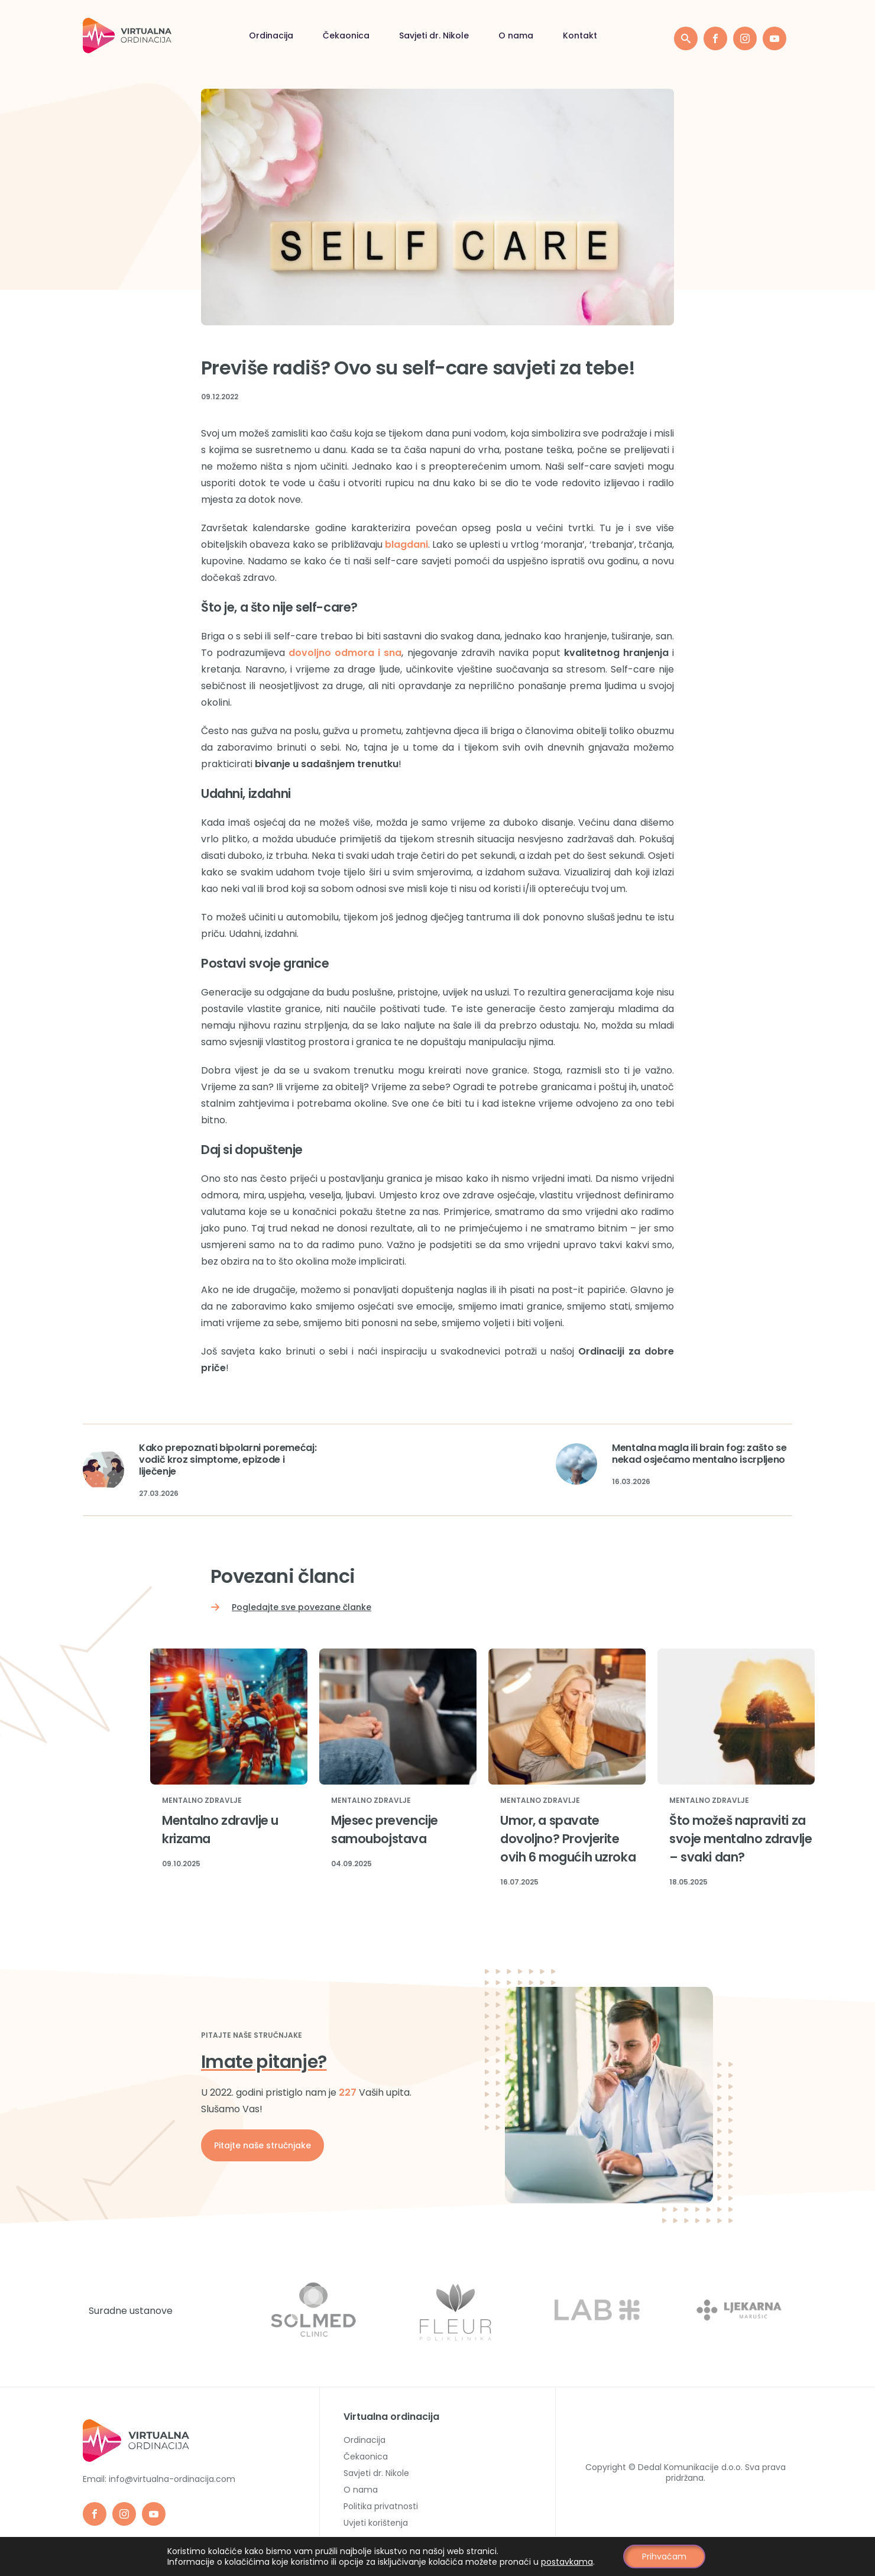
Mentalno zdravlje (202, 1800)
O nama (515, 35)
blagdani (406, 544)
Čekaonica (346, 35)
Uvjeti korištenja (375, 2523)
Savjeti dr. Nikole (434, 35)
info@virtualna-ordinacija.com (172, 2479)
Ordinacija (271, 35)
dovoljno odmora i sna (345, 653)
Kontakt (580, 35)
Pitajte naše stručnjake (262, 2145)
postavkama (567, 2561)
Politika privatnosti (380, 2506)
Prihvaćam (664, 2556)
